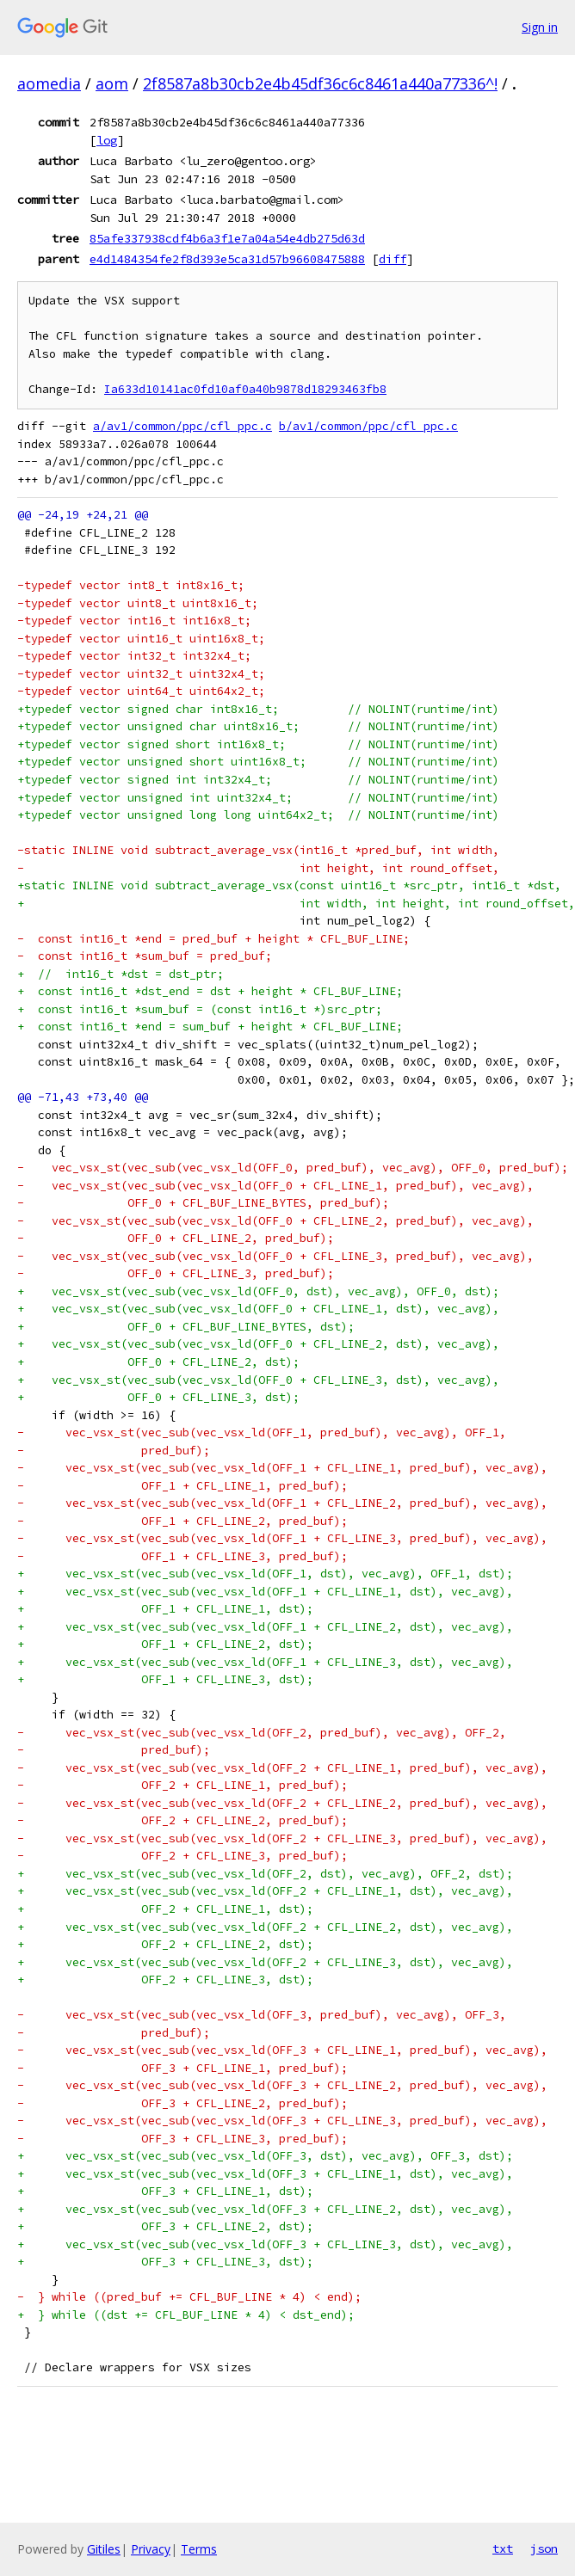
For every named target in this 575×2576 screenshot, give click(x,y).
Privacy (150, 2549)
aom (112, 83)
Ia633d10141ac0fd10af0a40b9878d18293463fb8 (245, 389)
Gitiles (104, 2549)
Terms (199, 2549)
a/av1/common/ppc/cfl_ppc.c (182, 426)
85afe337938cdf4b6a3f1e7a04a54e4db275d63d (227, 238)
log (106, 140)
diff (392, 259)
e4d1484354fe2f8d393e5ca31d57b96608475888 (227, 259)
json (544, 2548)
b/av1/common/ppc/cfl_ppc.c (368, 426)
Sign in (540, 27)
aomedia (49, 83)
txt (502, 2548)
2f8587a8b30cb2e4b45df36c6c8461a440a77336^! (320, 83)
